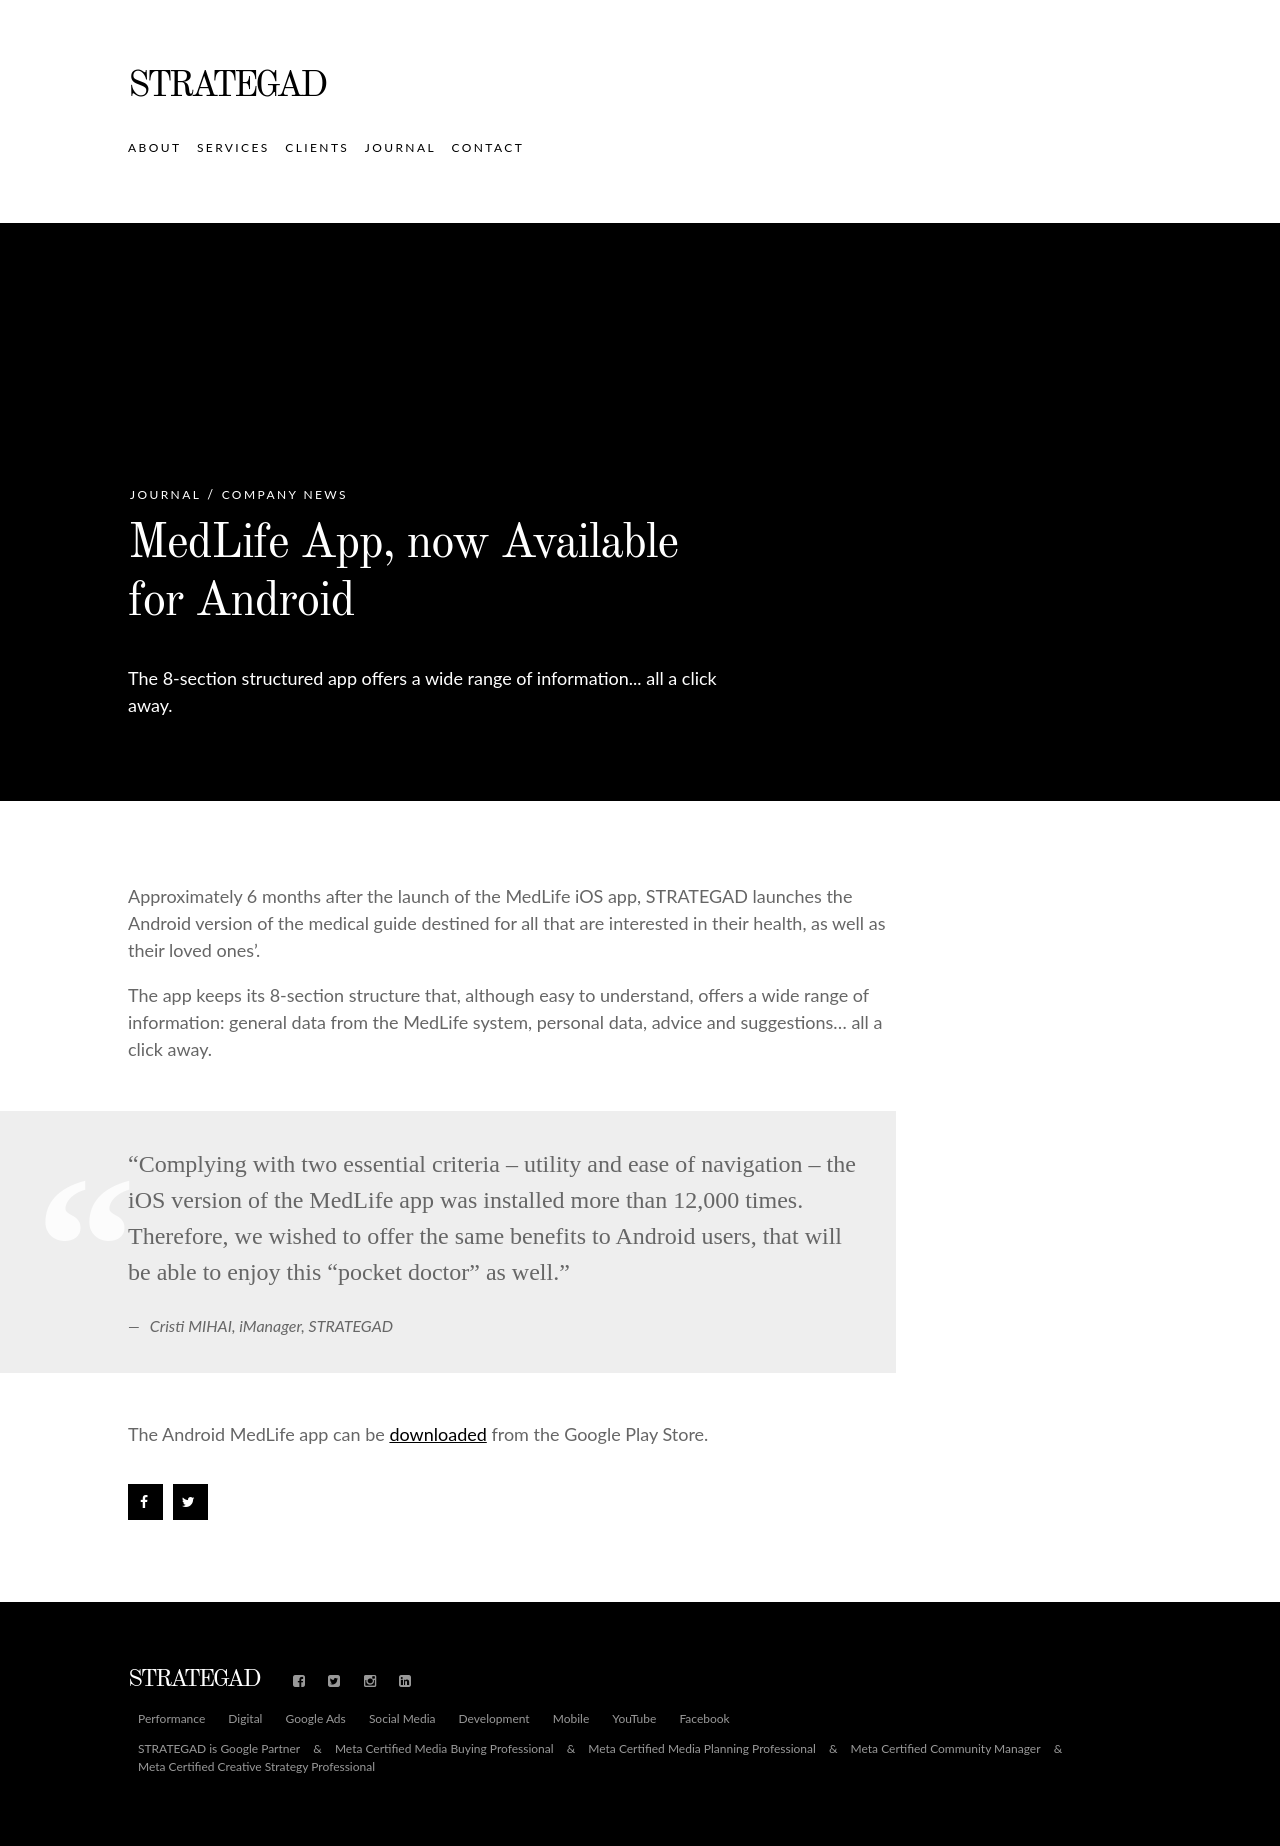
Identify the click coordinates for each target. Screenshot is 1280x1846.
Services (233, 147)
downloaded (437, 1434)
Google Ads (316, 1719)
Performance (171, 1719)
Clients (317, 147)
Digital (245, 1719)
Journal (400, 147)
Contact (488, 147)
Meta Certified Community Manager (946, 1749)
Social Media (402, 1719)
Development (494, 1719)
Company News (285, 494)
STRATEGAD (226, 87)
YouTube (634, 1719)
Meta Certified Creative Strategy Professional (256, 1767)
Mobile (571, 1719)
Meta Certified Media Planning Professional (702, 1749)
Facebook (704, 1719)
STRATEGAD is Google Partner (219, 1749)
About (154, 147)
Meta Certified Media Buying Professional (444, 1749)
